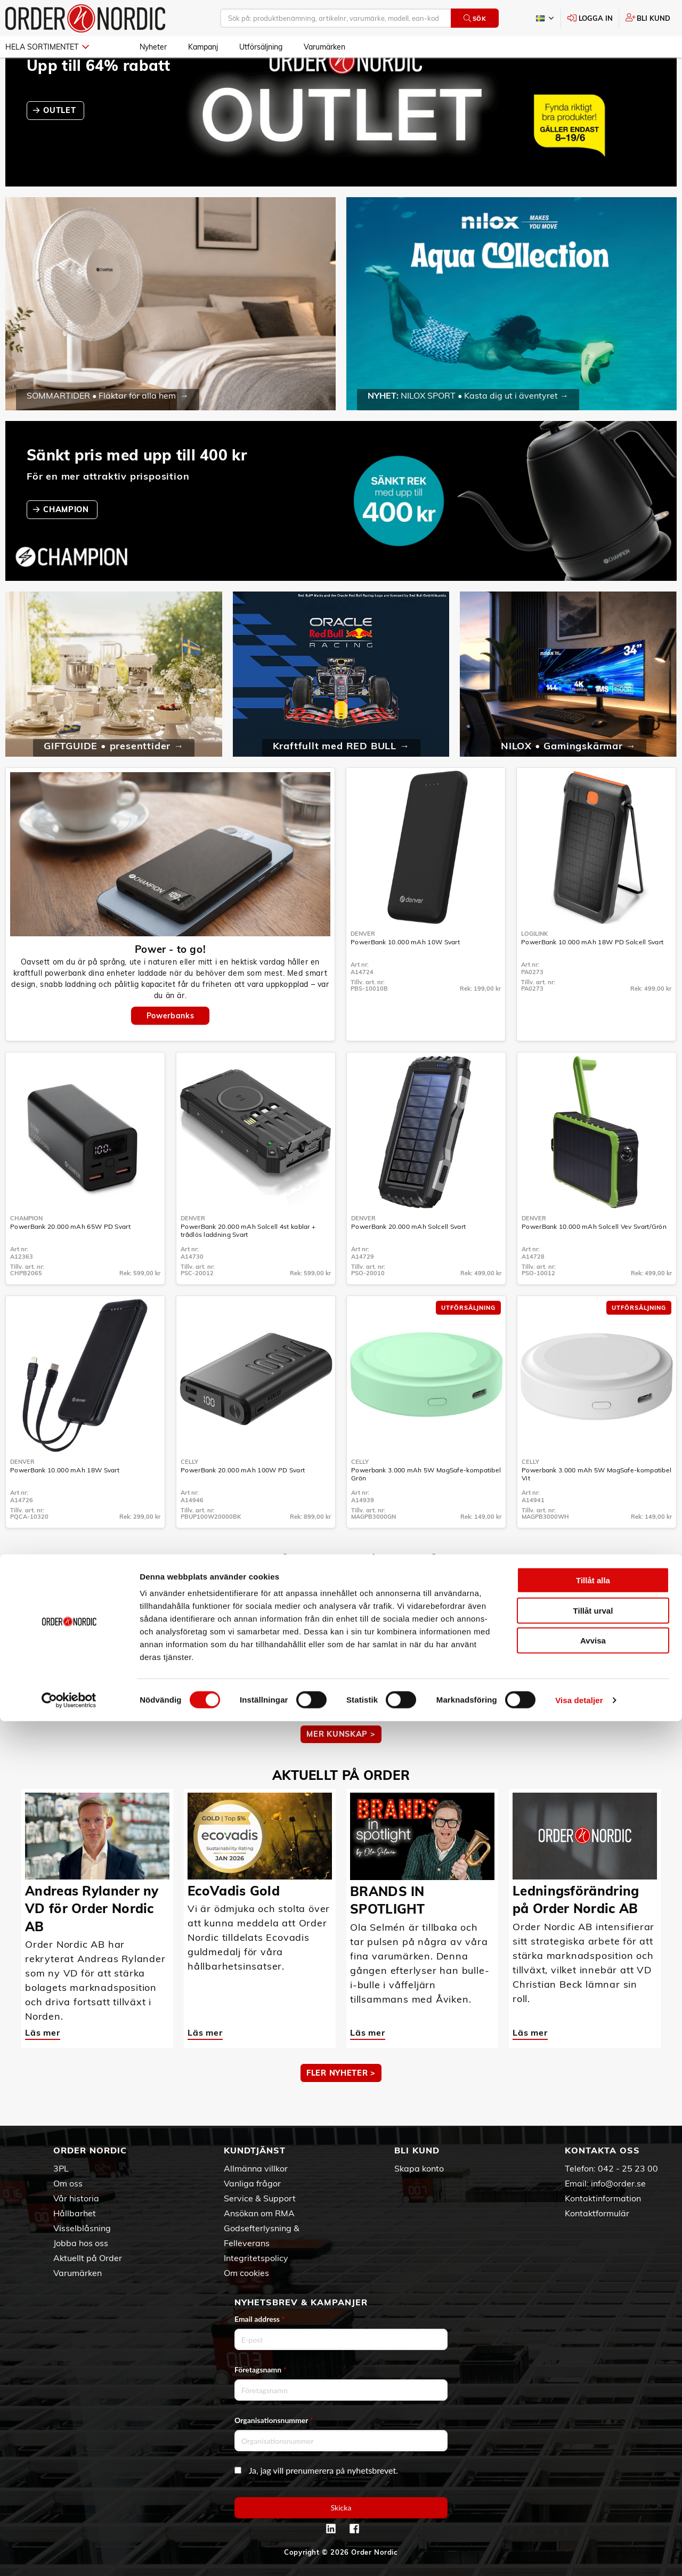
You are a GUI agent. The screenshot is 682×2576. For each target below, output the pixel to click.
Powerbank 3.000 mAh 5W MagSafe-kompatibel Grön (426, 1505)
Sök (475, 18)
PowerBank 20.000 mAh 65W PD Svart (70, 1257)
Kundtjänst (255, 2150)
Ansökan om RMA (259, 2213)
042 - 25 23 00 (628, 2168)
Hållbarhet (74, 2213)
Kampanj (203, 47)
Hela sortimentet (47, 47)
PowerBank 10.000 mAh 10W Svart (405, 973)
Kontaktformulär (597, 2213)
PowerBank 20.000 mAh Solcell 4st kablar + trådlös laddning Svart (248, 1261)
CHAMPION (67, 540)
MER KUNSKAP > (340, 1765)
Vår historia (76, 2198)
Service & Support (260, 2198)
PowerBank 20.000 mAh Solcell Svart (408, 1257)
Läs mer (42, 1725)
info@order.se (618, 2183)
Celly (189, 1492)
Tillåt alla (593, 2435)
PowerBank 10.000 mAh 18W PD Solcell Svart (592, 973)
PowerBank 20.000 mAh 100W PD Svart (243, 1501)
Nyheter (153, 47)
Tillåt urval (593, 2465)
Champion (26, 1249)
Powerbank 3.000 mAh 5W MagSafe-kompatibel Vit (596, 1505)
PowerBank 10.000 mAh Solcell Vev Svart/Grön (594, 1257)
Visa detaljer (579, 2554)
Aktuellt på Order (87, 2258)
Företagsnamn (260, 2369)
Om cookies (246, 2272)
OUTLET (60, 141)
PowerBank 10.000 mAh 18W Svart (64, 1501)
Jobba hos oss (80, 2243)
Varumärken (324, 47)
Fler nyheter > (341, 2104)
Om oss (68, 2183)
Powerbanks (170, 1046)
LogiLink (534, 964)
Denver (363, 964)
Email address (259, 2318)
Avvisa (593, 2495)
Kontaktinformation (603, 2198)
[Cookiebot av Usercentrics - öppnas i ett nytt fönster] (69, 2555)
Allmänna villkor (256, 2168)
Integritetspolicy (256, 2258)
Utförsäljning (260, 47)
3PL (61, 2168)
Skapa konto (419, 2168)
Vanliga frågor (252, 2183)
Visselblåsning (82, 2228)
